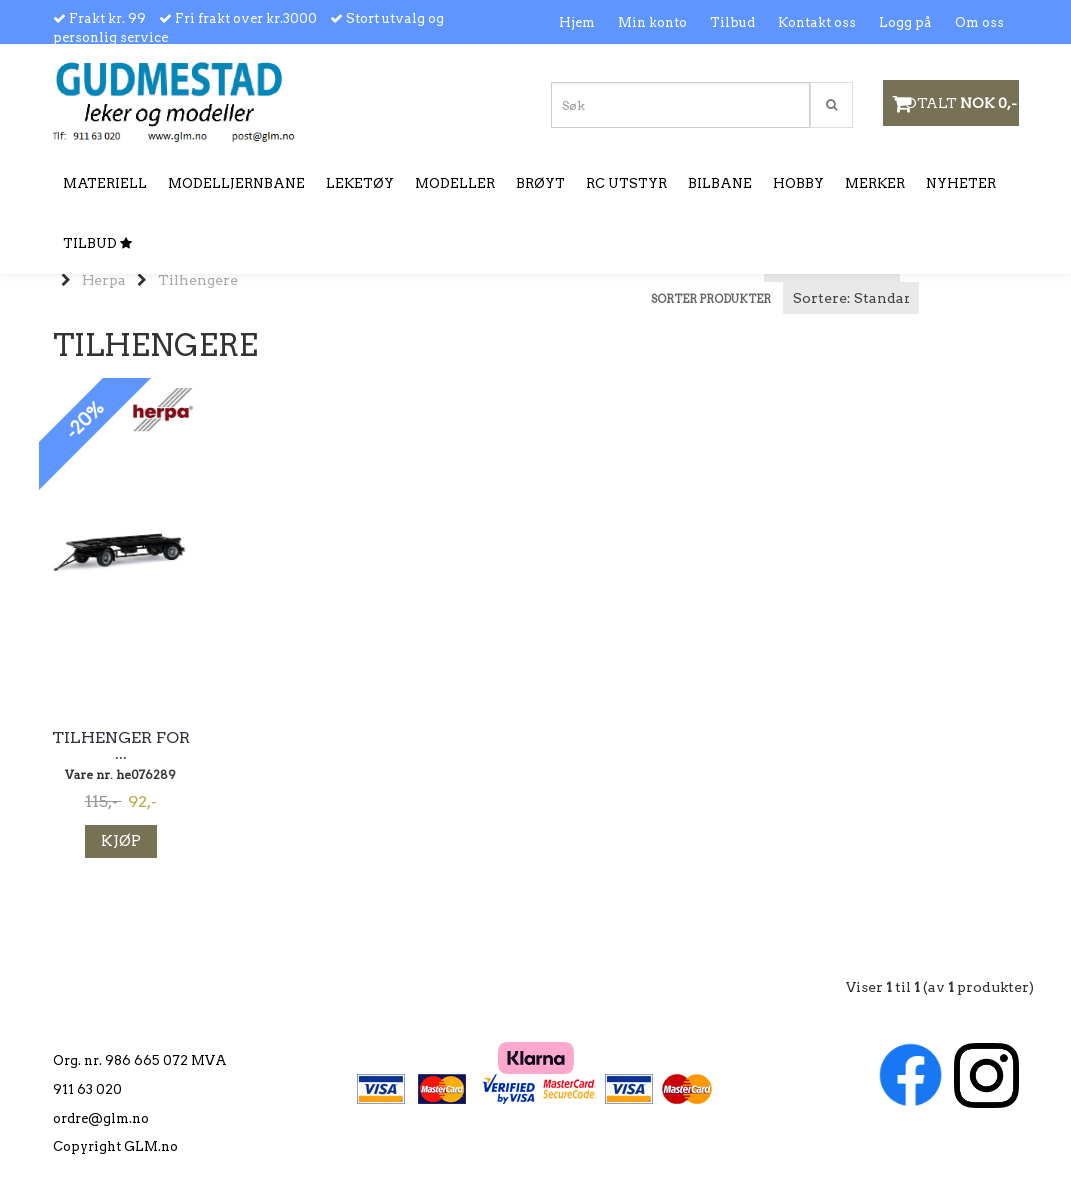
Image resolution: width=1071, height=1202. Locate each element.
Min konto (652, 22)
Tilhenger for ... (121, 746)
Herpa (104, 280)
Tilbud (732, 22)
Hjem (577, 22)
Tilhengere (198, 280)
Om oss (979, 22)
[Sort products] (851, 298)
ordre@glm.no (101, 1118)
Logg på (905, 22)
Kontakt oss (817, 22)
